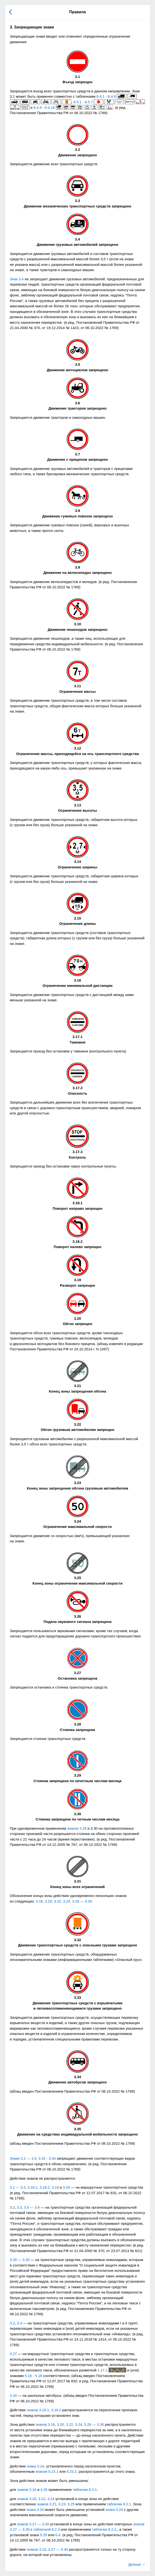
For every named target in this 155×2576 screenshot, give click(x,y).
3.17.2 (78, 1088)
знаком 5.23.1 (47, 2471)
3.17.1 (78, 1037)
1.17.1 (111, 2370)
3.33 (77, 1997)
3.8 (77, 510)
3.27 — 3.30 (58, 2549)
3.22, (58, 1901)
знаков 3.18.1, (38, 2410)
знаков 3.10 (36, 2549)
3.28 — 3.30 (20, 2260)
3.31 (77, 1881)
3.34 (77, 2077)
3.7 (77, 454)
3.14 (77, 861)
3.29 (77, 1775)
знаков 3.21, (47, 2504)
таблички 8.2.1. (119, 2504)
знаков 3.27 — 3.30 (33, 2524)
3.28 (77, 1724)
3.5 (77, 364)
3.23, (62, 2504)
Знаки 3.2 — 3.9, (23, 2158)
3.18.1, (33, 2187)
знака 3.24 (35, 2509)
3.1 (77, 77)
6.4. (58, 2535)
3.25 (77, 1578)
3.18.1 (78, 1203)
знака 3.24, (36, 2466)
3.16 (77, 980)
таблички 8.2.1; (85, 2489)
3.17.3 (78, 1152)
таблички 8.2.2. (104, 2529)
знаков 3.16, (46, 2424)
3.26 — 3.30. (82, 1901)
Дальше (135, 2564)
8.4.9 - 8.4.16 (73, 107)
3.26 (77, 1616)
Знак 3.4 (17, 279)
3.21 (77, 1386)
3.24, (67, 1901)
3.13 (77, 805)
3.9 (77, 567)
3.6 (77, 403)
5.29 (43, 2535)
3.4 (77, 239)
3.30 (77, 1814)
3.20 (77, 1318)
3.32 (77, 1940)
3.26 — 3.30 (94, 2424)
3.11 (77, 686)
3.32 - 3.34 (47, 2158)
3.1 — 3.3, (18, 2187)
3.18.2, (45, 2187)
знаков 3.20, (27, 2499)
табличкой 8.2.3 (46, 2529)
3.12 (77, 748)
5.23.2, (72, 2471)
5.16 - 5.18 (33, 2376)
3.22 (77, 1424)
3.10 (77, 624)
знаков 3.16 (26, 2489)
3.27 (77, 1673)
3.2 (77, 149)
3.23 (77, 1483)
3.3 (77, 201)
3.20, (49, 1901)
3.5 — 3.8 (32, 2207)
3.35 (77, 2129)
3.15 (77, 918)
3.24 (77, 1521)
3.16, (40, 1901)
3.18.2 (78, 1241)
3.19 (77, 1280)
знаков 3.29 (77, 1828)
